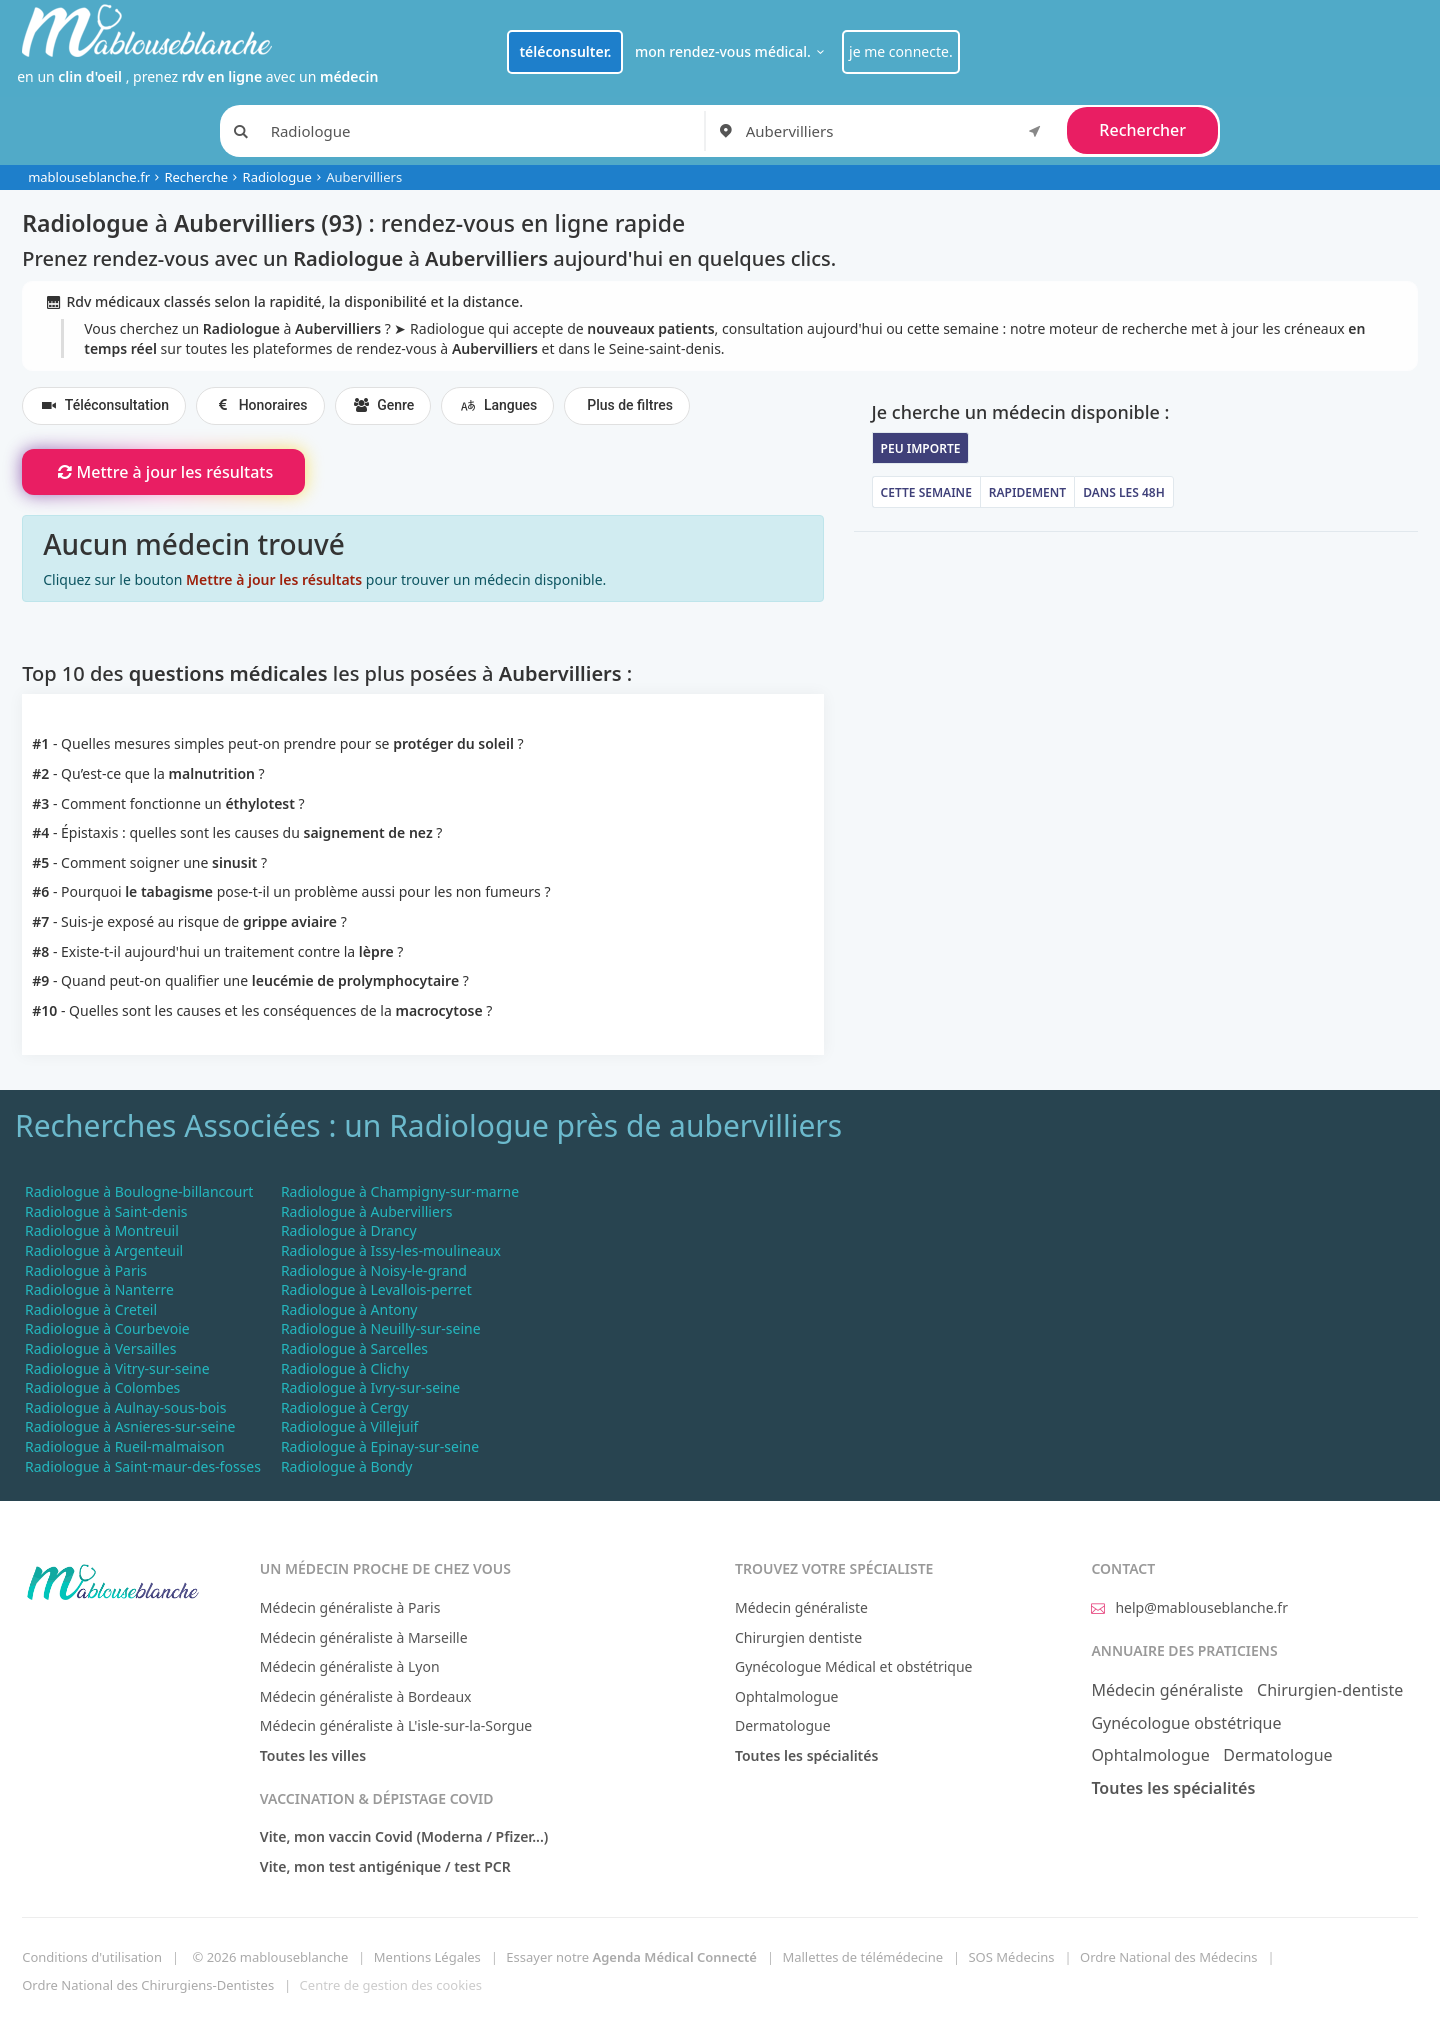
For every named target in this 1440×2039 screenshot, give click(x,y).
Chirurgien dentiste (798, 1637)
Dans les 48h (1124, 492)
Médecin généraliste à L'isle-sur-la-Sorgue (396, 1725)
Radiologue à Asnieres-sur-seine (130, 1426)
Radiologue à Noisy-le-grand (374, 1270)
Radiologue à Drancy (349, 1230)
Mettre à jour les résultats (163, 472)
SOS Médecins (1011, 1957)
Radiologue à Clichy (345, 1368)
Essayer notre (631, 1957)
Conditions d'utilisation (92, 1957)
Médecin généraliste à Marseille (364, 1637)
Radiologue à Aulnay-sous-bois (125, 1407)
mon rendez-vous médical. (732, 51)
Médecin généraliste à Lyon (350, 1666)
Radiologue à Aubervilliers (366, 1211)
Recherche (196, 177)
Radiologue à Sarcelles (354, 1348)
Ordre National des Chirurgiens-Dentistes (148, 1985)
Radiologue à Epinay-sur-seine (380, 1446)
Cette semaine (926, 492)
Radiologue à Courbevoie (107, 1328)
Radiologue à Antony (349, 1309)
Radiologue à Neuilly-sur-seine (381, 1328)
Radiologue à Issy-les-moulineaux (391, 1250)
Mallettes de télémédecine (862, 1957)
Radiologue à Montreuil (102, 1230)
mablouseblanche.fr (89, 177)
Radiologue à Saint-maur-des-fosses (143, 1466)
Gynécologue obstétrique (1186, 1723)
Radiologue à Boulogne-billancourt (139, 1191)
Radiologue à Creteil (91, 1309)
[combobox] (897, 131)
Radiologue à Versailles (100, 1348)
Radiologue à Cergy (345, 1407)
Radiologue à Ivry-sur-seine (370, 1387)
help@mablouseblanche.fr (1189, 1607)
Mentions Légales (427, 1957)
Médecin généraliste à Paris (350, 1607)
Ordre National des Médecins (1168, 1957)
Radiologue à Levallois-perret (376, 1289)
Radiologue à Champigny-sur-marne (400, 1191)
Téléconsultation (104, 406)
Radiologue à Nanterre (99, 1289)
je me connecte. (901, 51)
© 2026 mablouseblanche (270, 1957)
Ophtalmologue (787, 1696)
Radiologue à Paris (86, 1270)
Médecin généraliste (801, 1607)
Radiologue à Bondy (347, 1466)
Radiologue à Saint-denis (106, 1211)
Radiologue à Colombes (102, 1387)
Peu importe (921, 448)
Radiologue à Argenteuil (104, 1250)
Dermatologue (783, 1725)
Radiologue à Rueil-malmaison (125, 1446)
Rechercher (1142, 130)
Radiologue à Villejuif (349, 1426)
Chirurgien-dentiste (1330, 1690)
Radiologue (277, 177)
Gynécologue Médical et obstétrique (854, 1666)
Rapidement (1027, 492)
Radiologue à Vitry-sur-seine (117, 1368)
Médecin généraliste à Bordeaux (366, 1696)
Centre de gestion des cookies (391, 1985)
